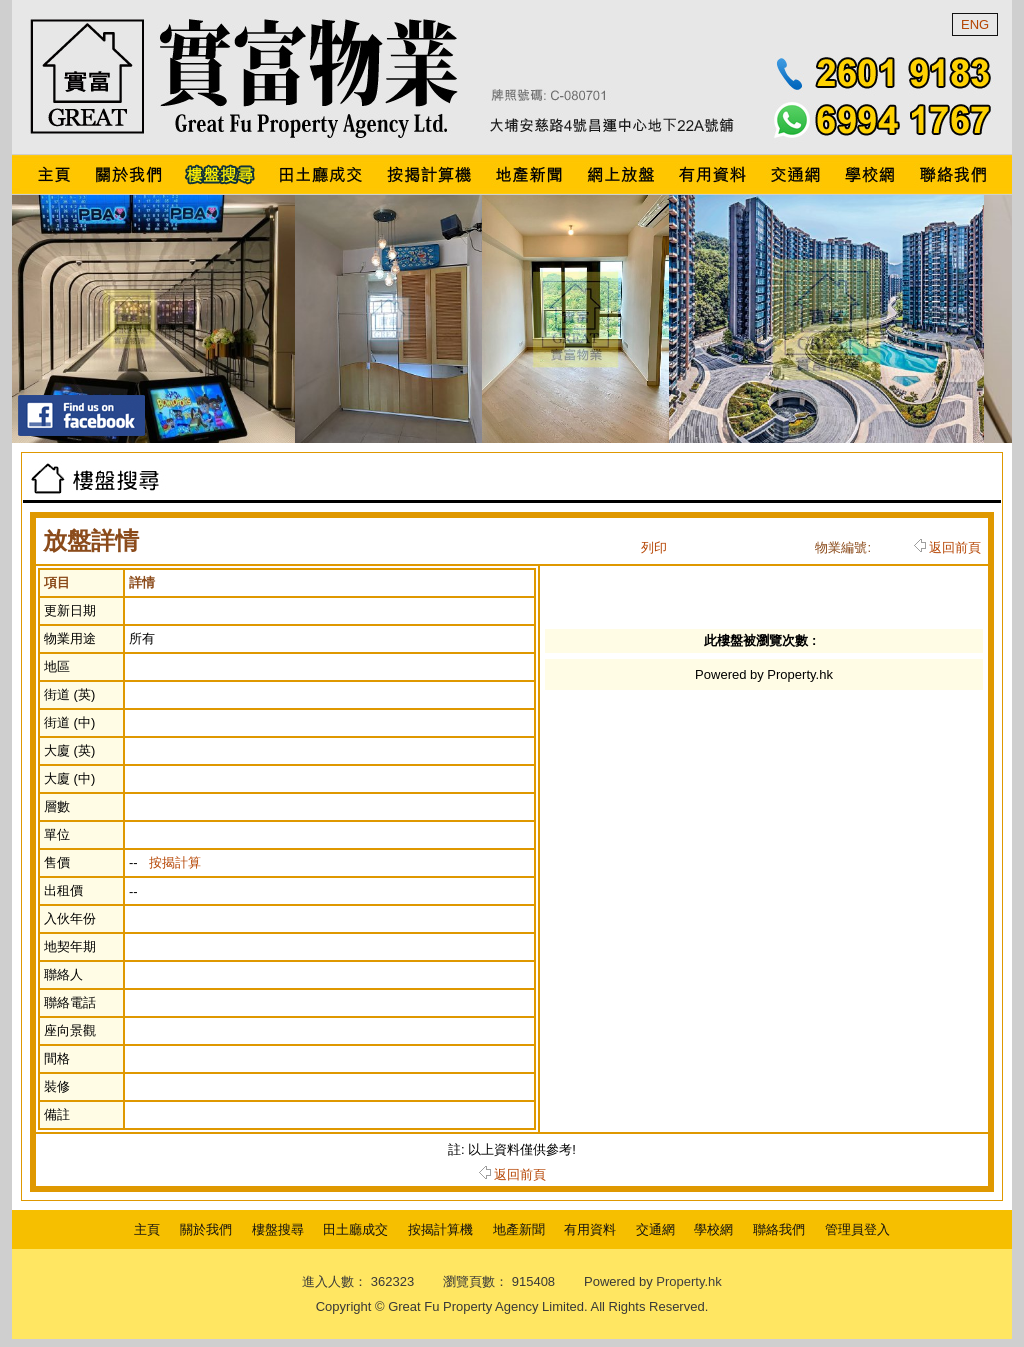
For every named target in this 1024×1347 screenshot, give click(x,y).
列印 (654, 547)
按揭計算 (175, 862)
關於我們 (206, 1229)
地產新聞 (519, 1229)
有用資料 (590, 1229)
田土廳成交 (355, 1229)
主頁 (147, 1229)
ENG (975, 24)
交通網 (655, 1229)
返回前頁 (947, 547)
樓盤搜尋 (278, 1229)
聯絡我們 (779, 1229)
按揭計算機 (440, 1229)
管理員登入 (857, 1229)
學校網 (713, 1229)
